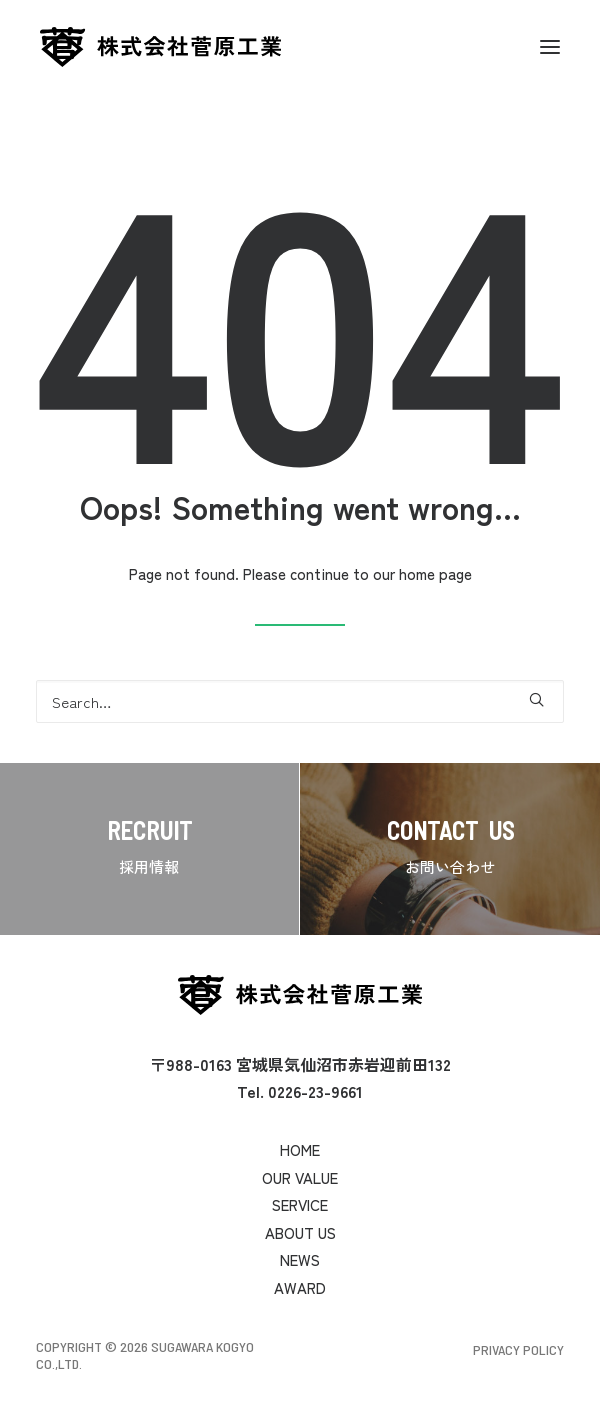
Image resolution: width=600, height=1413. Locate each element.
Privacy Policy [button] (518, 1349)
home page (435, 573)
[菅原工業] (160, 47)
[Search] (300, 701)
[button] (550, 47)
